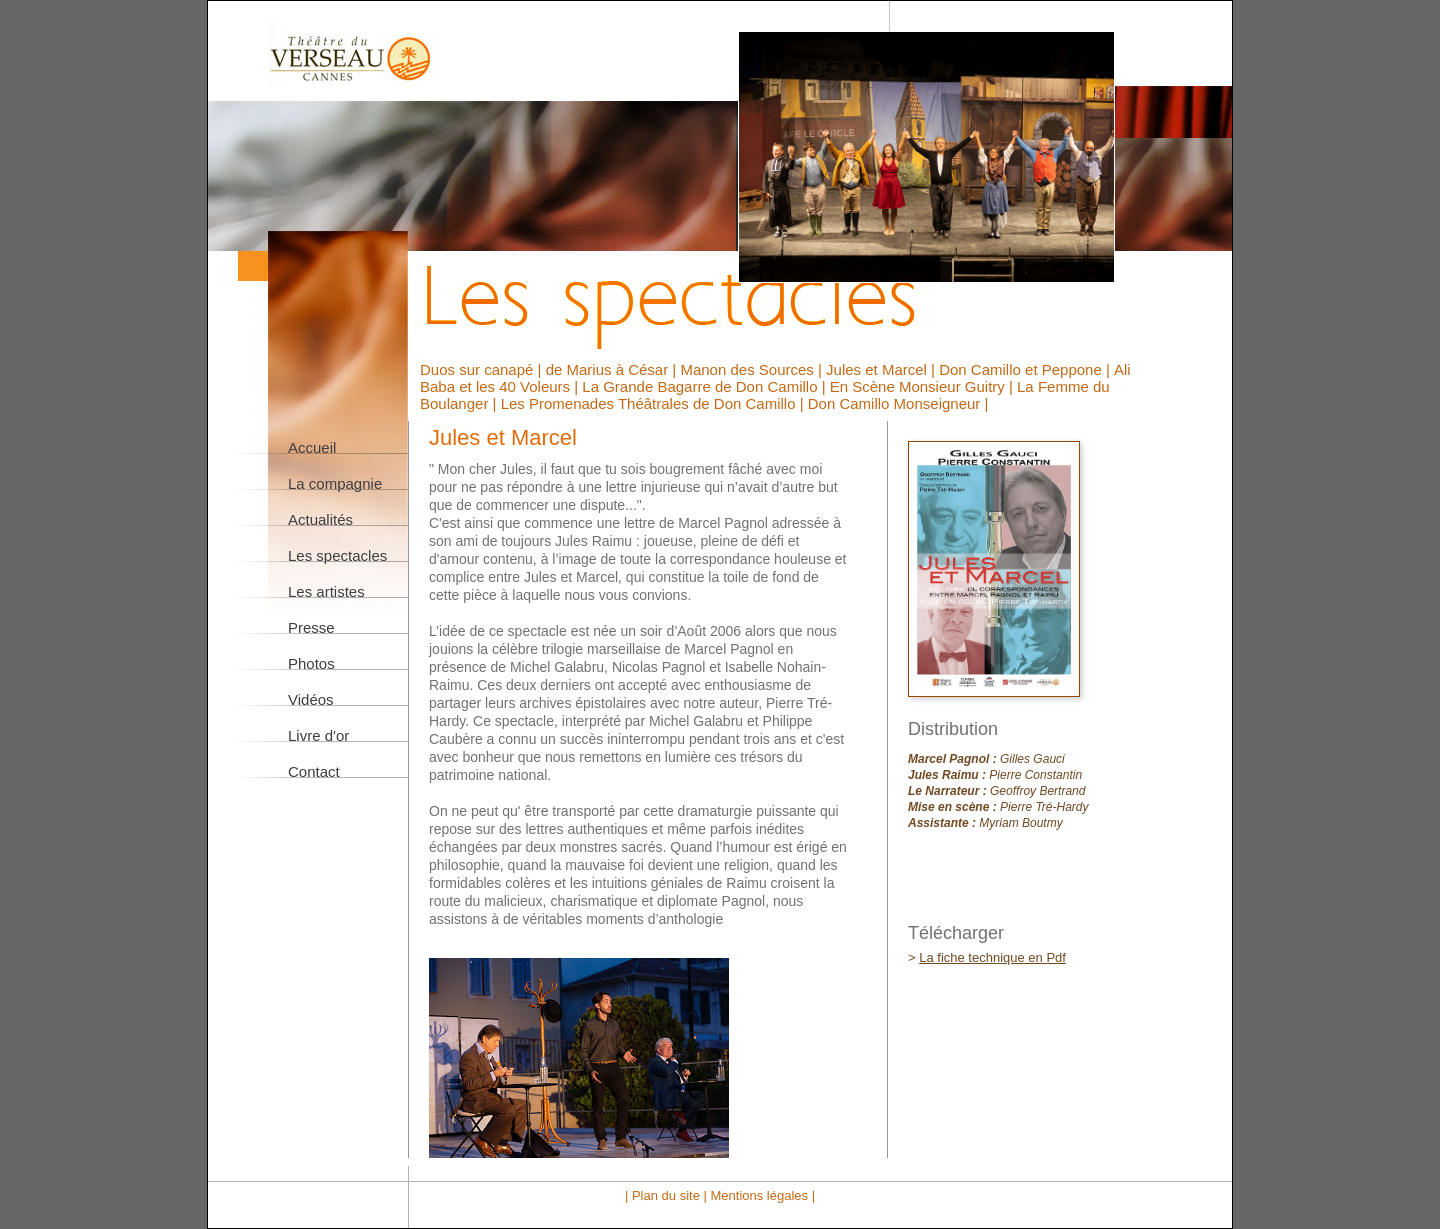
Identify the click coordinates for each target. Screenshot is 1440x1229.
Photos (311, 663)
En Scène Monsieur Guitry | (923, 386)
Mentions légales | (762, 1195)
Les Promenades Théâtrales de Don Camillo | (654, 403)
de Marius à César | (613, 369)
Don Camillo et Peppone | (1026, 369)
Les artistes (326, 591)
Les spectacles (337, 555)
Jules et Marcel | (882, 369)
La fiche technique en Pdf (992, 957)
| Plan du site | (668, 1195)
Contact (314, 771)
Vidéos (311, 699)
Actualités (320, 519)
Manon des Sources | (753, 369)
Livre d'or (318, 735)
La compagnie (335, 483)
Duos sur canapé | (483, 369)
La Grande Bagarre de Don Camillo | (705, 386)
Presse (311, 627)
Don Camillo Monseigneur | (898, 403)
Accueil (312, 447)
